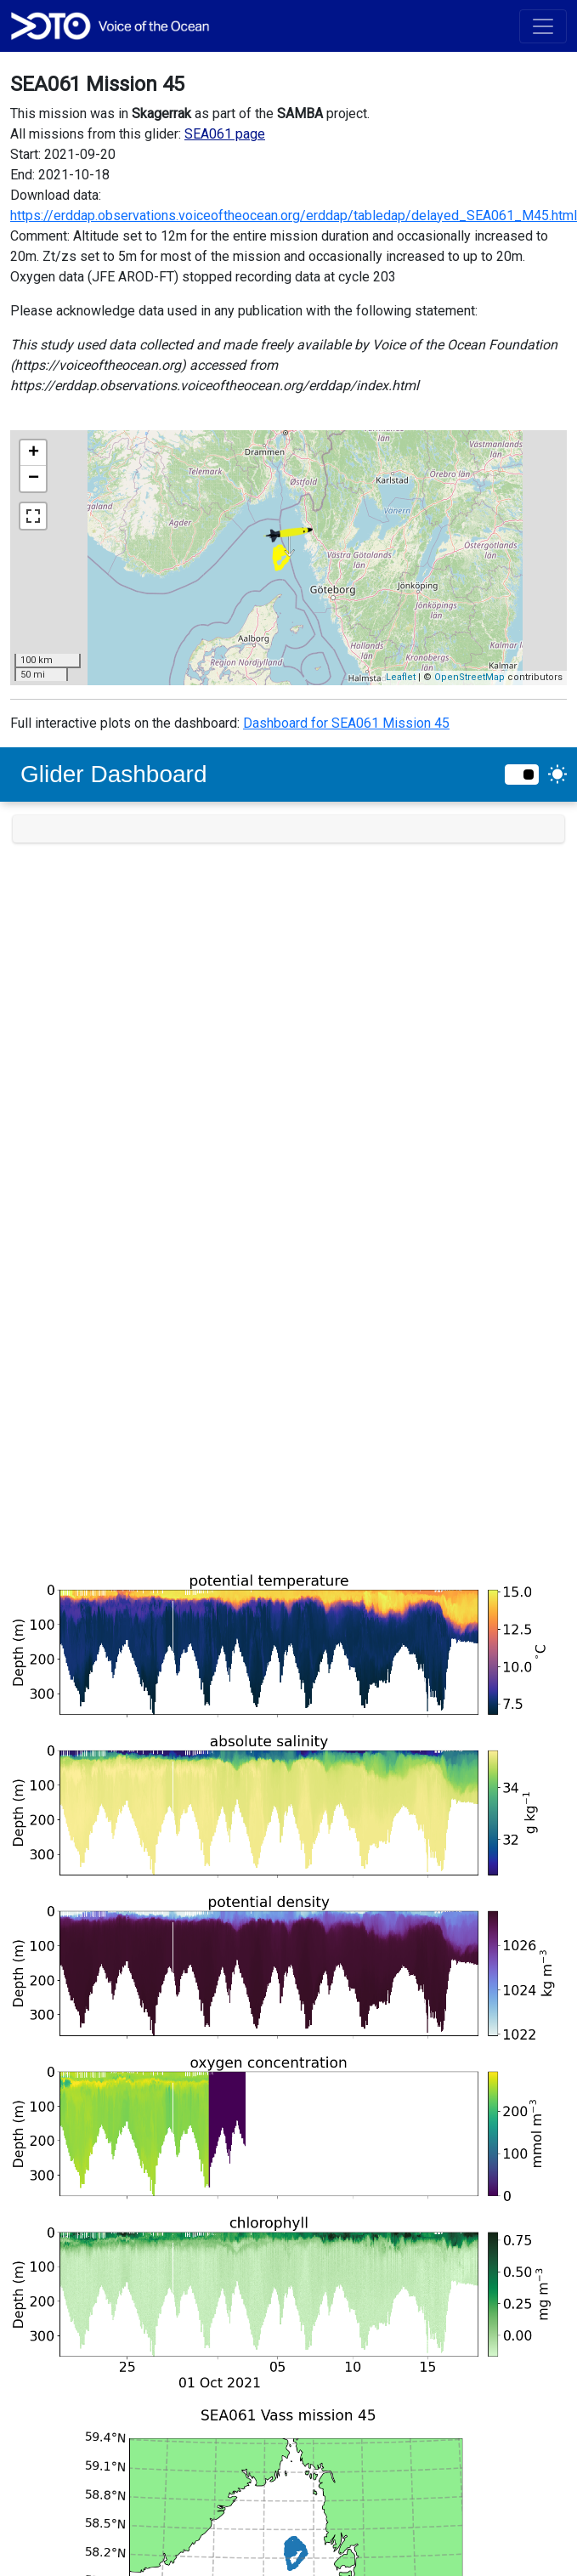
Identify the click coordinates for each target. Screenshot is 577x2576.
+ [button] (33, 453)
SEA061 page (224, 134)
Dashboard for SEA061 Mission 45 (346, 723)
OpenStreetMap (469, 677)
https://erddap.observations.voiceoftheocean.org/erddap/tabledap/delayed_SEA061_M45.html (293, 215)
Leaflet (401, 677)
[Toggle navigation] (543, 26)
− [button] (33, 478)
